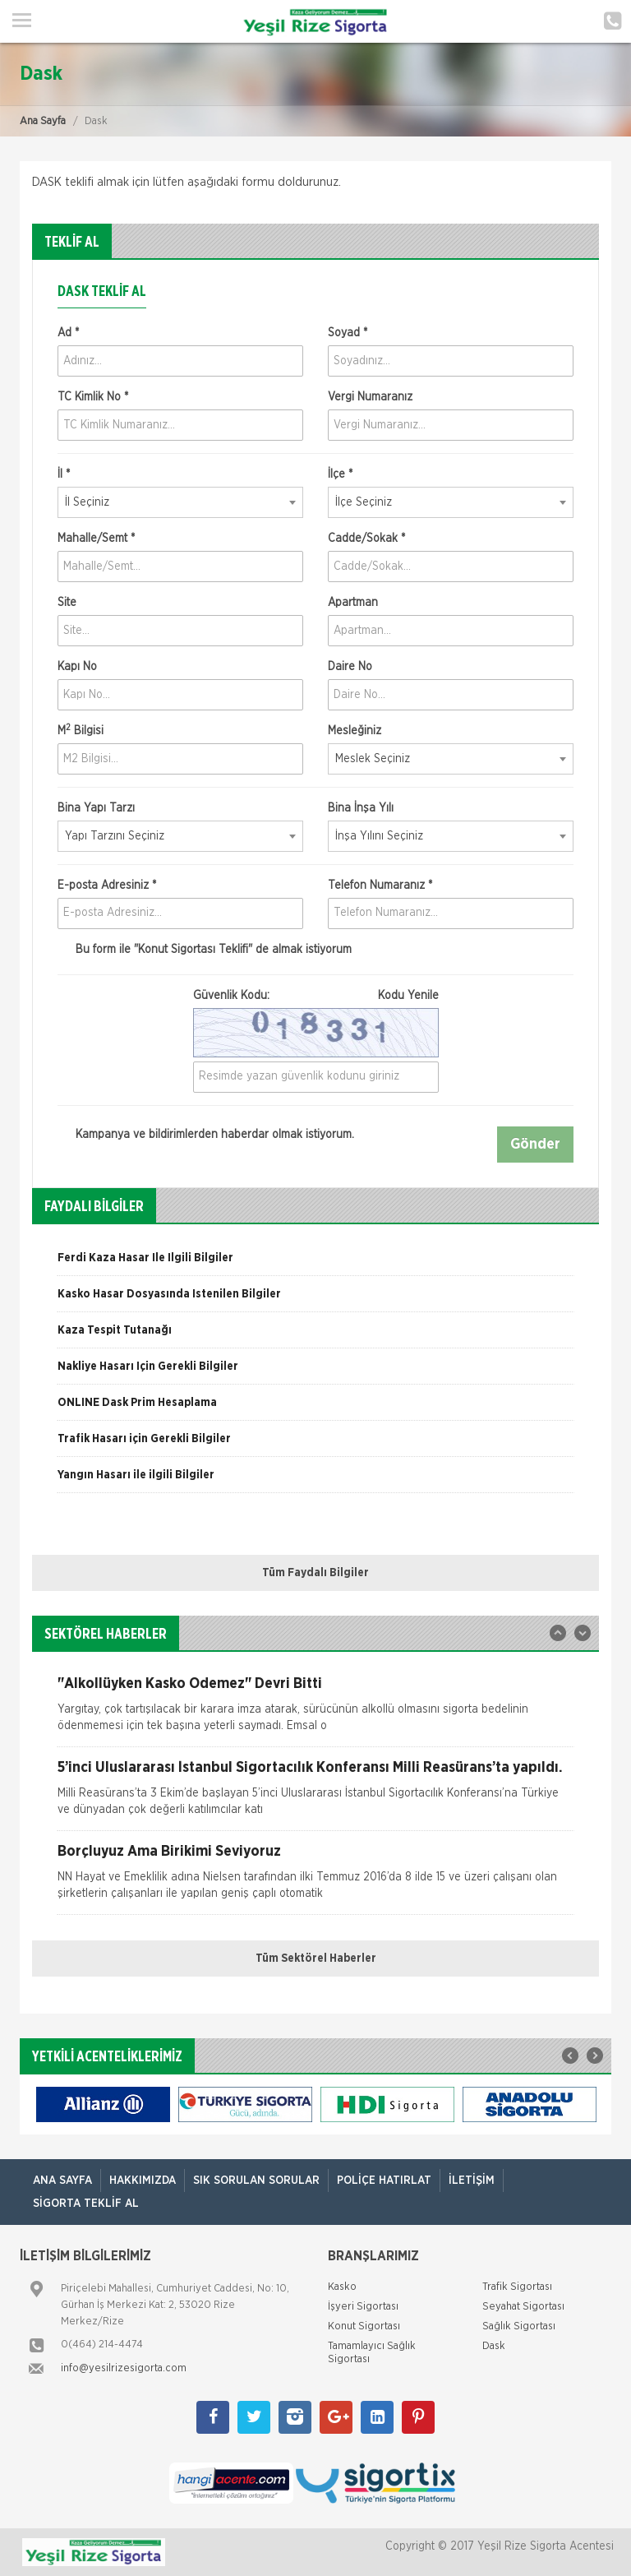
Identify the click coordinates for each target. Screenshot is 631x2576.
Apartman (353, 602)
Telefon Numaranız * (380, 885)
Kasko (342, 2287)
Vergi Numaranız (370, 397)
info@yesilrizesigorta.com (124, 2368)
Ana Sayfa (43, 121)
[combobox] (180, 502)
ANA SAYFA (62, 2180)
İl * (64, 474)
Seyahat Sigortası (523, 2306)
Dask (493, 2346)
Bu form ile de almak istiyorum (205, 949)
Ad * (68, 333)
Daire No (350, 667)
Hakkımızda (142, 2180)
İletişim (472, 2180)
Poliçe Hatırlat (384, 2180)
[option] (315, 1263)
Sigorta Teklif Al (86, 2203)
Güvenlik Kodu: (316, 995)
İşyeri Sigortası (363, 2306)
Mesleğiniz (354, 731)
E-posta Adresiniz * (107, 885)
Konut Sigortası (364, 2326)
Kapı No (77, 667)
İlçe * (340, 474)
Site (67, 602)
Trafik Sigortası (517, 2287)
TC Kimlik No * (93, 397)
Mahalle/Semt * (96, 538)
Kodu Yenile (408, 995)
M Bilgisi (81, 730)
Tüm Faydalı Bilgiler (315, 1573)
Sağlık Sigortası (518, 2326)
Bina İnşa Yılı (361, 808)
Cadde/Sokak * (366, 538)
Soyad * (347, 333)
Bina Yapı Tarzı (96, 808)
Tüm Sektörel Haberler (316, 1958)
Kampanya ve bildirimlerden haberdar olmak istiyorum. (206, 1134)
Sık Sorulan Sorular (256, 2180)
